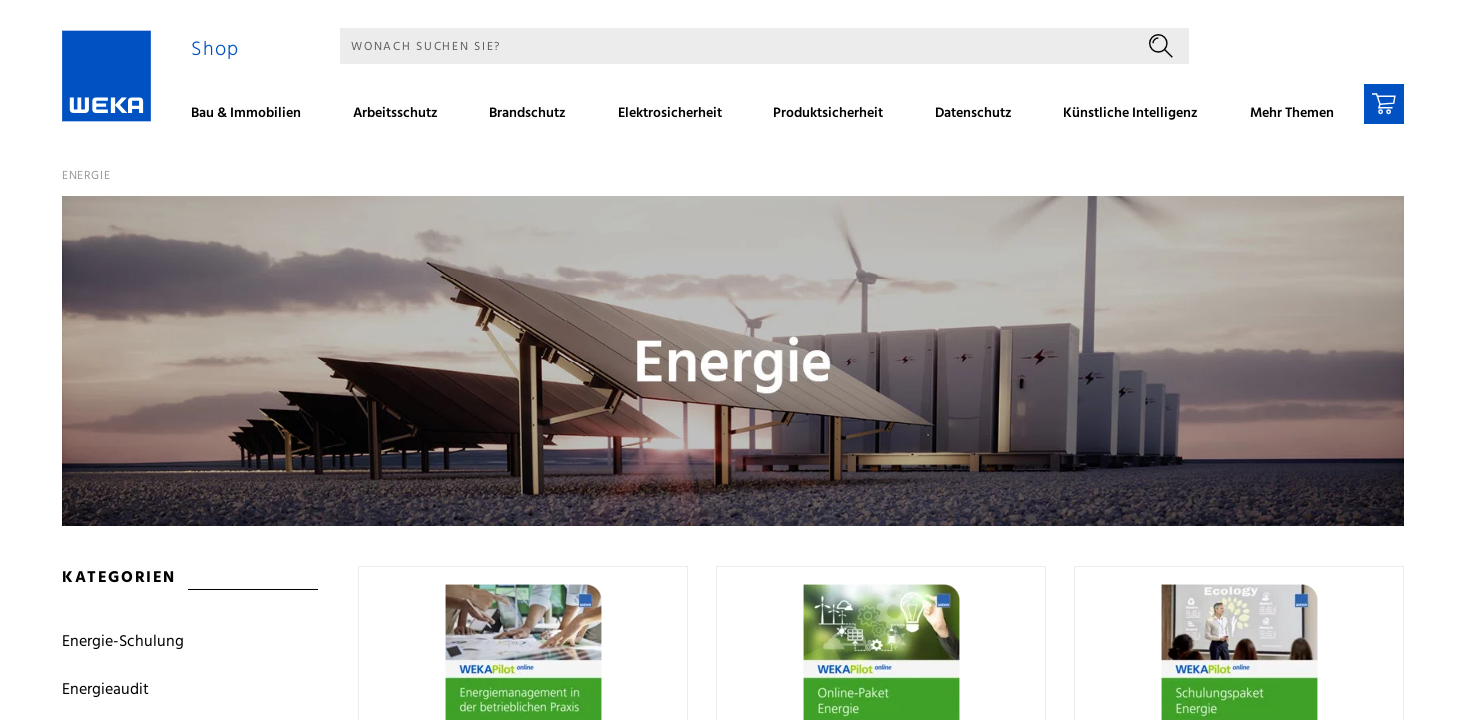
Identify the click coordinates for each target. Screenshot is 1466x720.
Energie (86, 176)
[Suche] (736, 46)
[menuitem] (253, 116)
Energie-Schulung (123, 642)
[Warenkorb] (1384, 104)
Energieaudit (105, 690)
